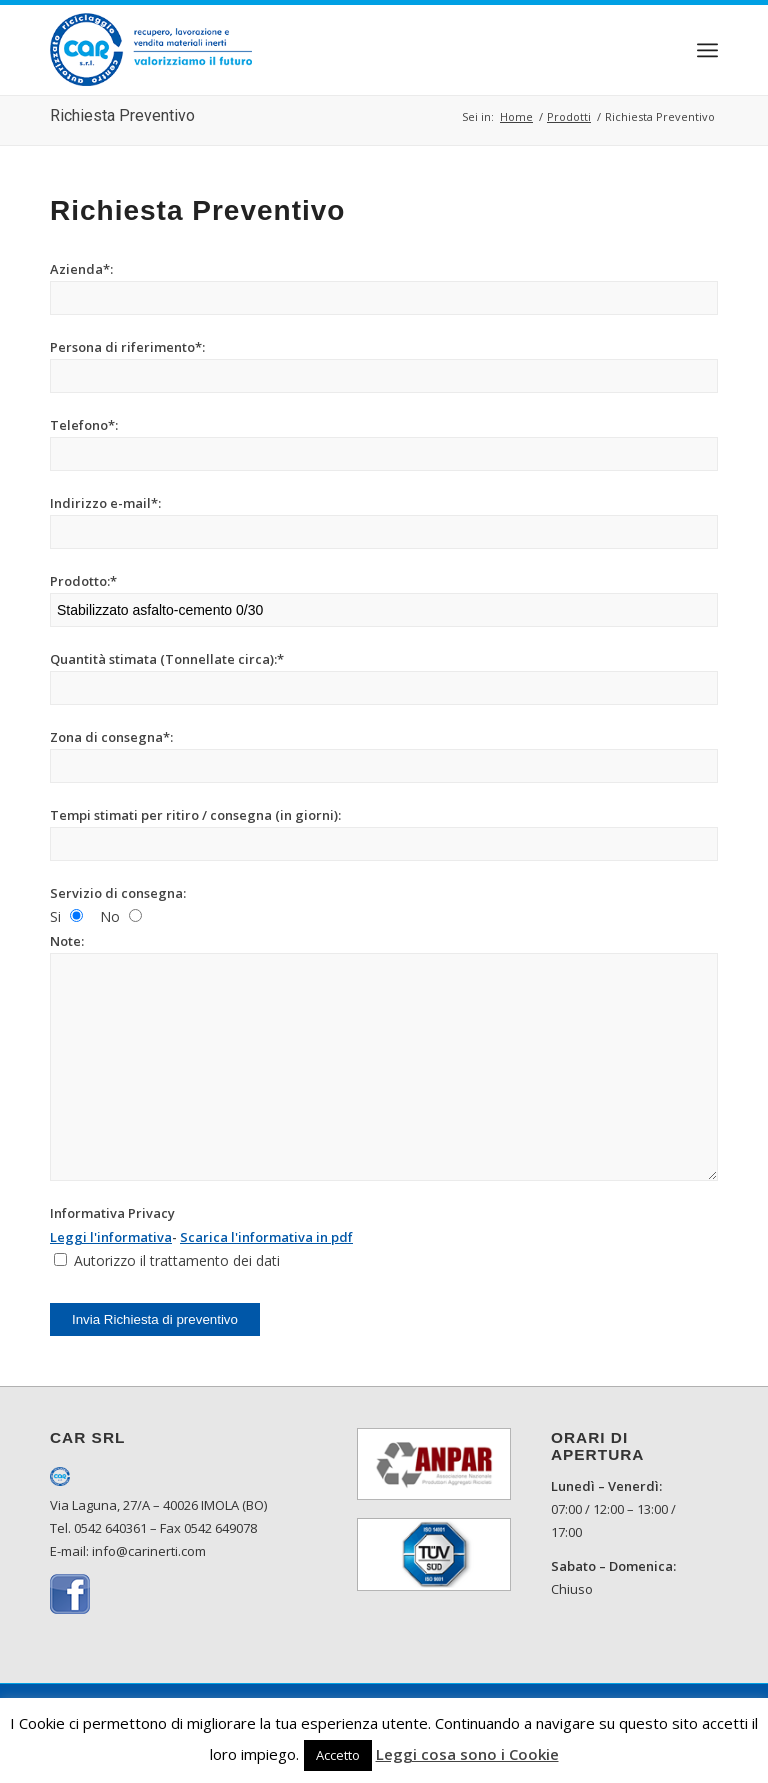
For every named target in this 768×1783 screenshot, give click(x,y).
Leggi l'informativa (111, 1237)
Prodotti (569, 116)
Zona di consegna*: (111, 737)
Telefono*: (84, 425)
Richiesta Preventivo (122, 115)
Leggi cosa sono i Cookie (467, 1754)
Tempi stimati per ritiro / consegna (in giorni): (195, 815)
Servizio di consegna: (118, 893)
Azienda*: (81, 269)
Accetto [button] (338, 1755)
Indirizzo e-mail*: (105, 503)
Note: (67, 941)
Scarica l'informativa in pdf (266, 1237)
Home (516, 116)
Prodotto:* (83, 581)
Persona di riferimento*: (127, 347)
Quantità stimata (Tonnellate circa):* (167, 659)
